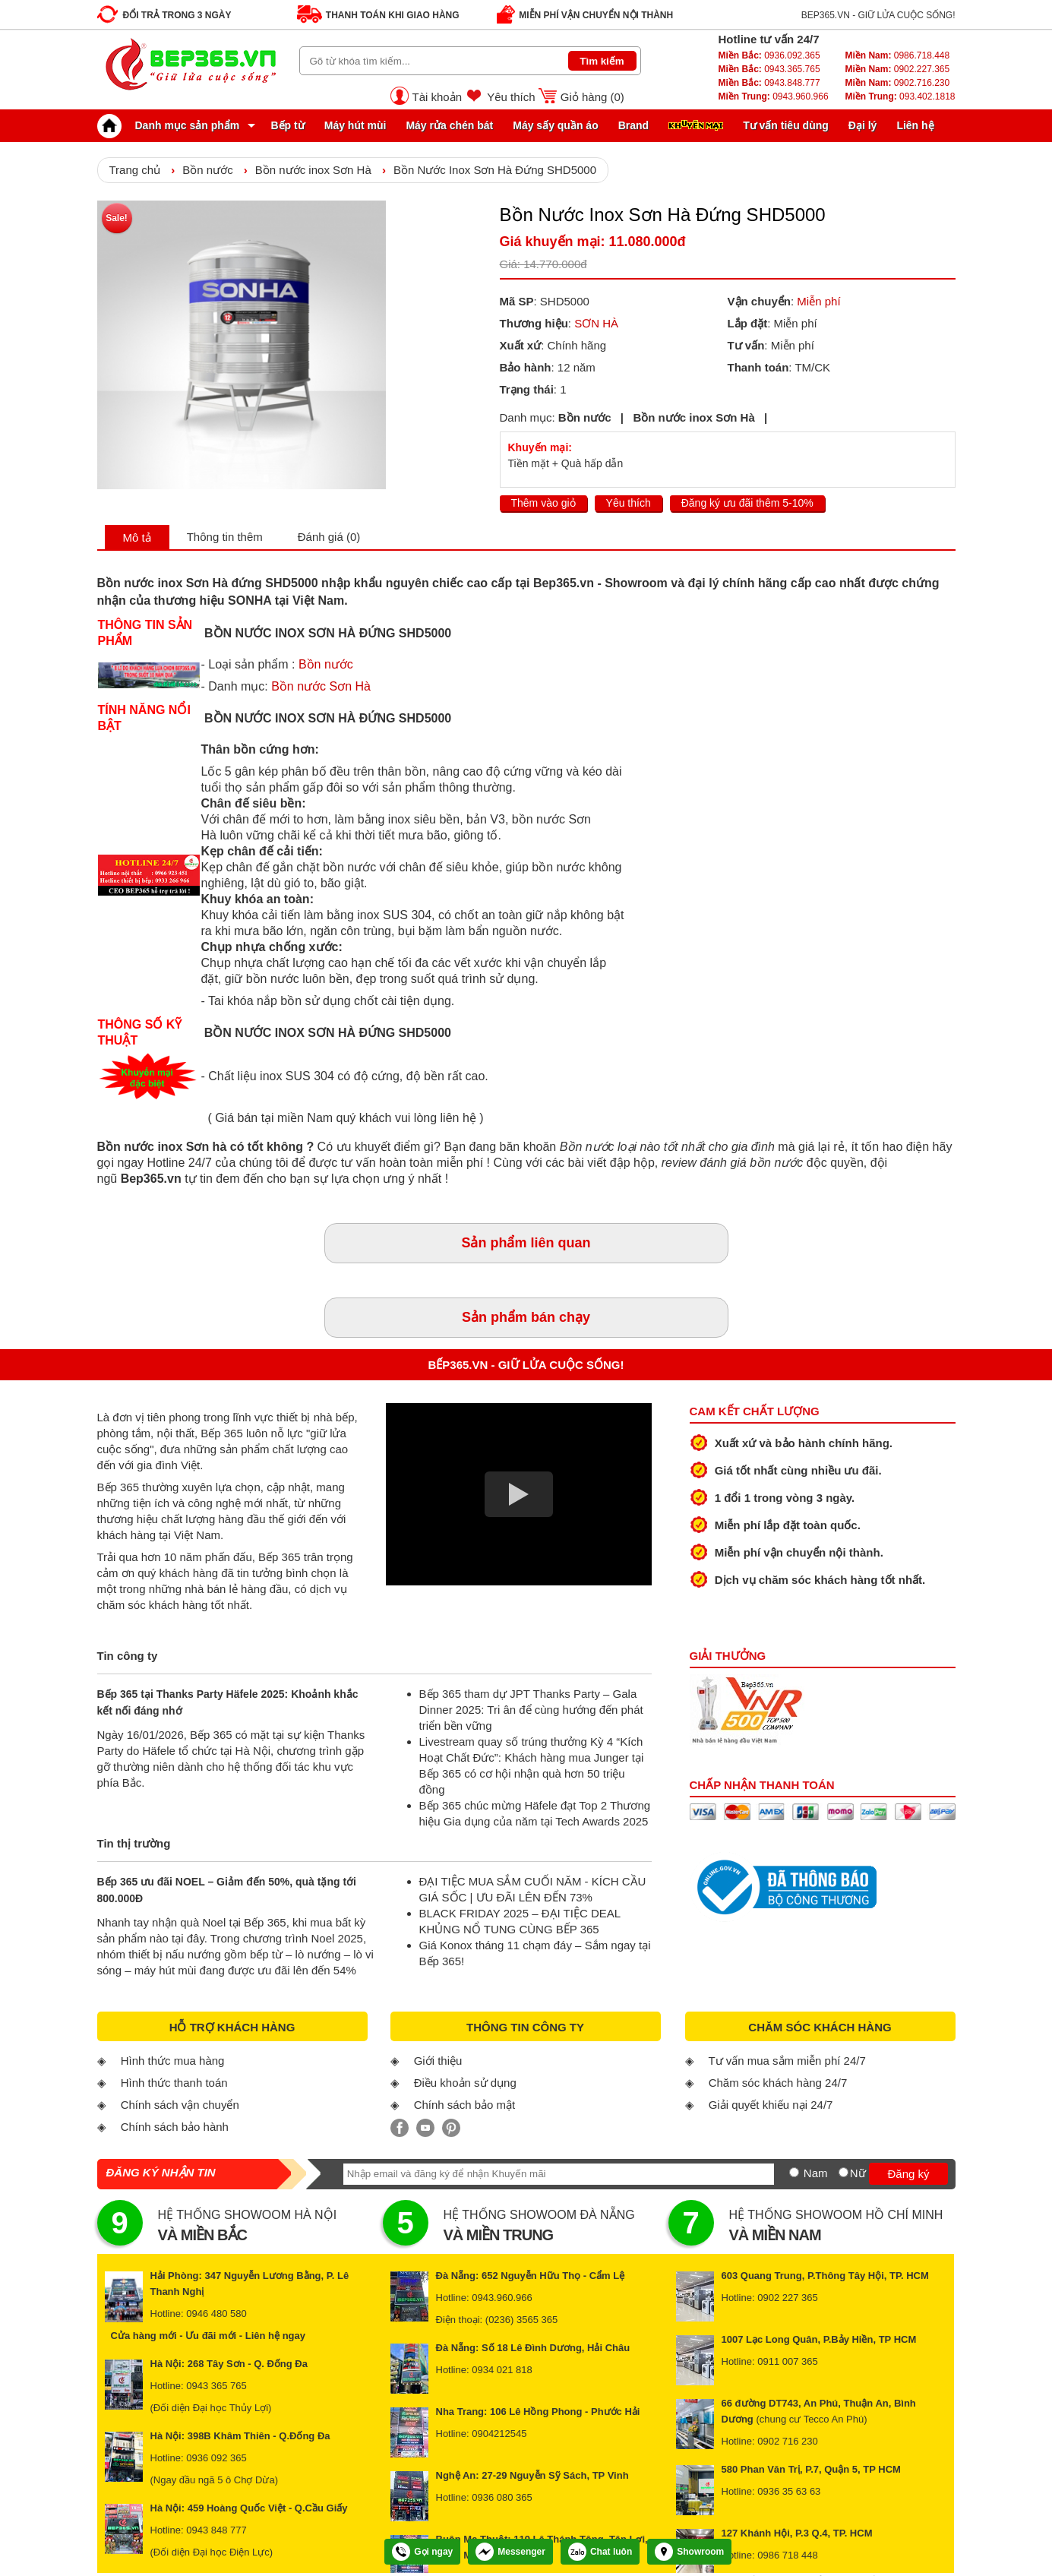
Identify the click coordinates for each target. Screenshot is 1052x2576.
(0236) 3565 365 (521, 2319)
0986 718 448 (787, 2555)
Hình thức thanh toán (174, 2082)
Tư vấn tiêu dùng (786, 125)
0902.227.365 (897, 69)
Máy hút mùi (355, 125)
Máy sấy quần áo (555, 125)
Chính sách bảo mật (465, 2104)
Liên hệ (915, 125)
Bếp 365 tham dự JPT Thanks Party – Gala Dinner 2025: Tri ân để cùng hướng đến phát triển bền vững (531, 1709)
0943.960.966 (774, 96)
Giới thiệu (438, 2060)
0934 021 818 (502, 2369)
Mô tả (137, 537)
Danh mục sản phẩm (172, 125)
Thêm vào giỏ (543, 503)
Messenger (510, 2552)
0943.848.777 (769, 82)
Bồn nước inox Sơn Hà (313, 169)
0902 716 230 (787, 2441)
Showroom (689, 2552)
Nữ (858, 2173)
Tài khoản (437, 96)
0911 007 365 (787, 2361)
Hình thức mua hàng (173, 2060)
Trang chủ (135, 169)
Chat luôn (600, 2552)
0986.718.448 (897, 55)
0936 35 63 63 (788, 2491)
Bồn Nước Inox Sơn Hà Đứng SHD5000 (494, 169)
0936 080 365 (502, 2497)
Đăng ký (908, 2173)
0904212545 (499, 2433)
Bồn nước (207, 169)
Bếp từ (288, 125)
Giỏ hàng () (592, 96)
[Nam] (794, 2172)
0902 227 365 (787, 2297)
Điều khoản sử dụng (465, 2082)
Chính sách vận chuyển (180, 2104)
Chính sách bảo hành (175, 2126)
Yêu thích (511, 96)
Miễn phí (818, 301)
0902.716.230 (897, 82)
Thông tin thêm (225, 536)
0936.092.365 (769, 55)
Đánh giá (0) (329, 536)
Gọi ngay (422, 2552)
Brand (633, 125)
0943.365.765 (769, 69)
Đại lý (862, 125)
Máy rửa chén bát (449, 125)
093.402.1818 (900, 96)
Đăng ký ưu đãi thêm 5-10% (747, 503)
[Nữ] (843, 2172)
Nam (816, 2173)
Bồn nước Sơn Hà (321, 686)
